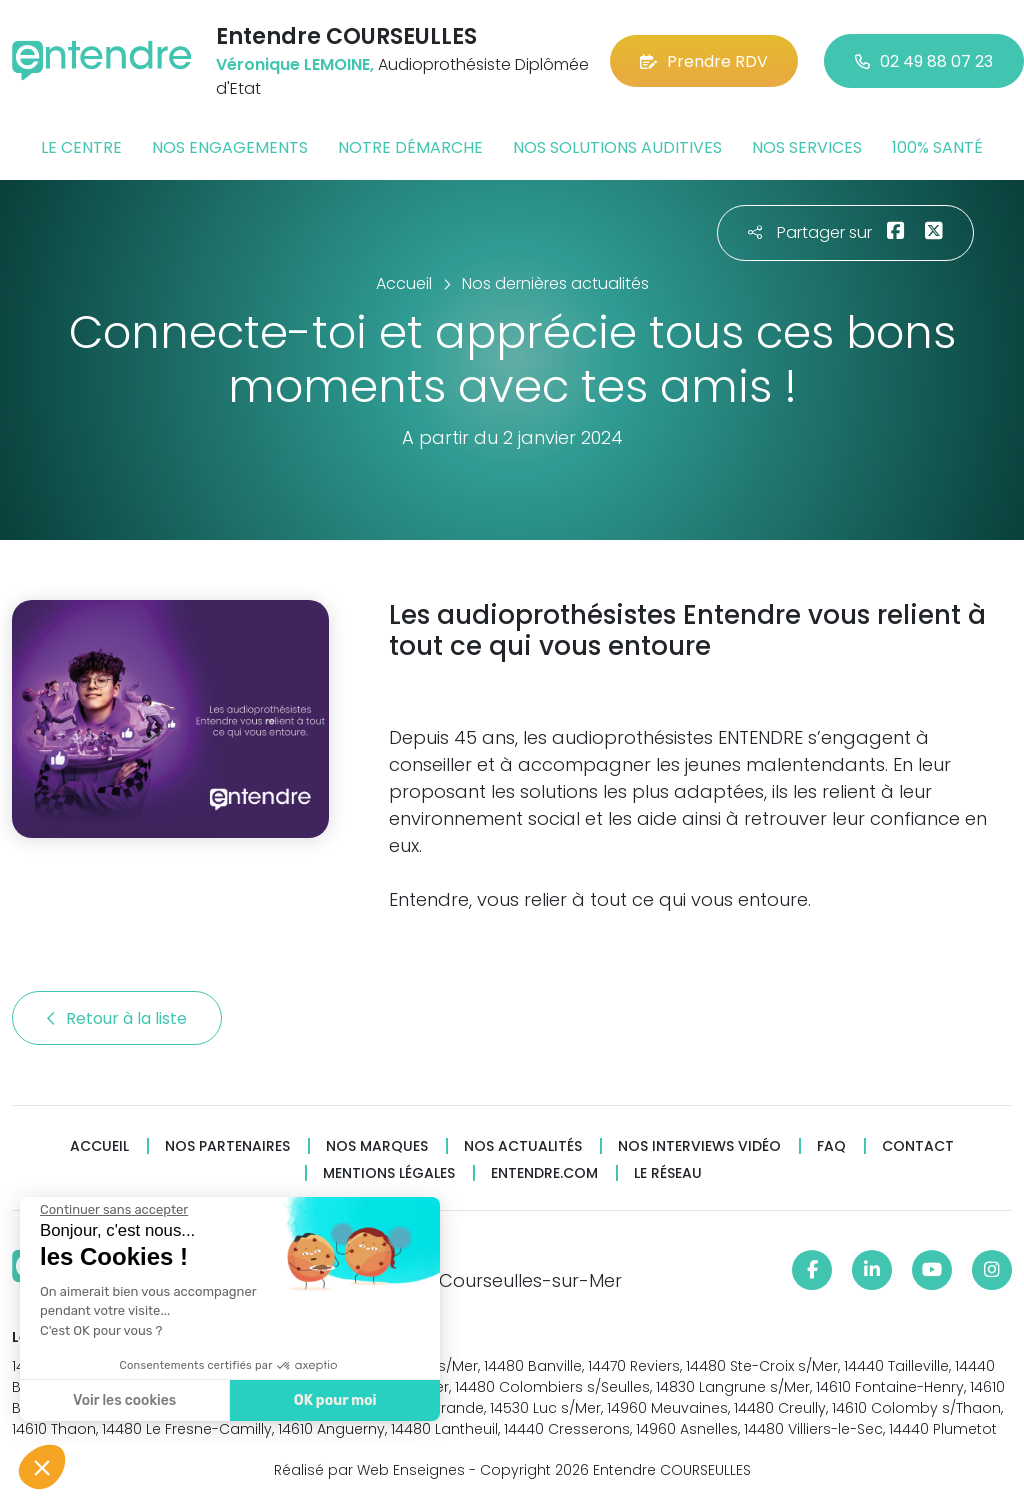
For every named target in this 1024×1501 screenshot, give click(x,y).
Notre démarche (410, 147)
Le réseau (668, 1173)
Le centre (81, 147)
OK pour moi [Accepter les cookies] (334, 1400)
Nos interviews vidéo (699, 1146)
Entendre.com (544, 1173)
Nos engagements (230, 147)
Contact (918, 1146)
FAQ (831, 1146)
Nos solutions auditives (617, 147)
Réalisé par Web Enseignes (369, 1470)
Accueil (99, 1146)
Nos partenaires (227, 1146)
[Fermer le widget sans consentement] (113, 1210)
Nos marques (377, 1146)
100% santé (937, 147)
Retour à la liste (117, 1018)
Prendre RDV (704, 61)
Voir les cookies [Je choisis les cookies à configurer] (123, 1400)
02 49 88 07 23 (924, 61)
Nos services (807, 147)
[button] (42, 1467)
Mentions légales (389, 1173)
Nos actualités (523, 1146)
